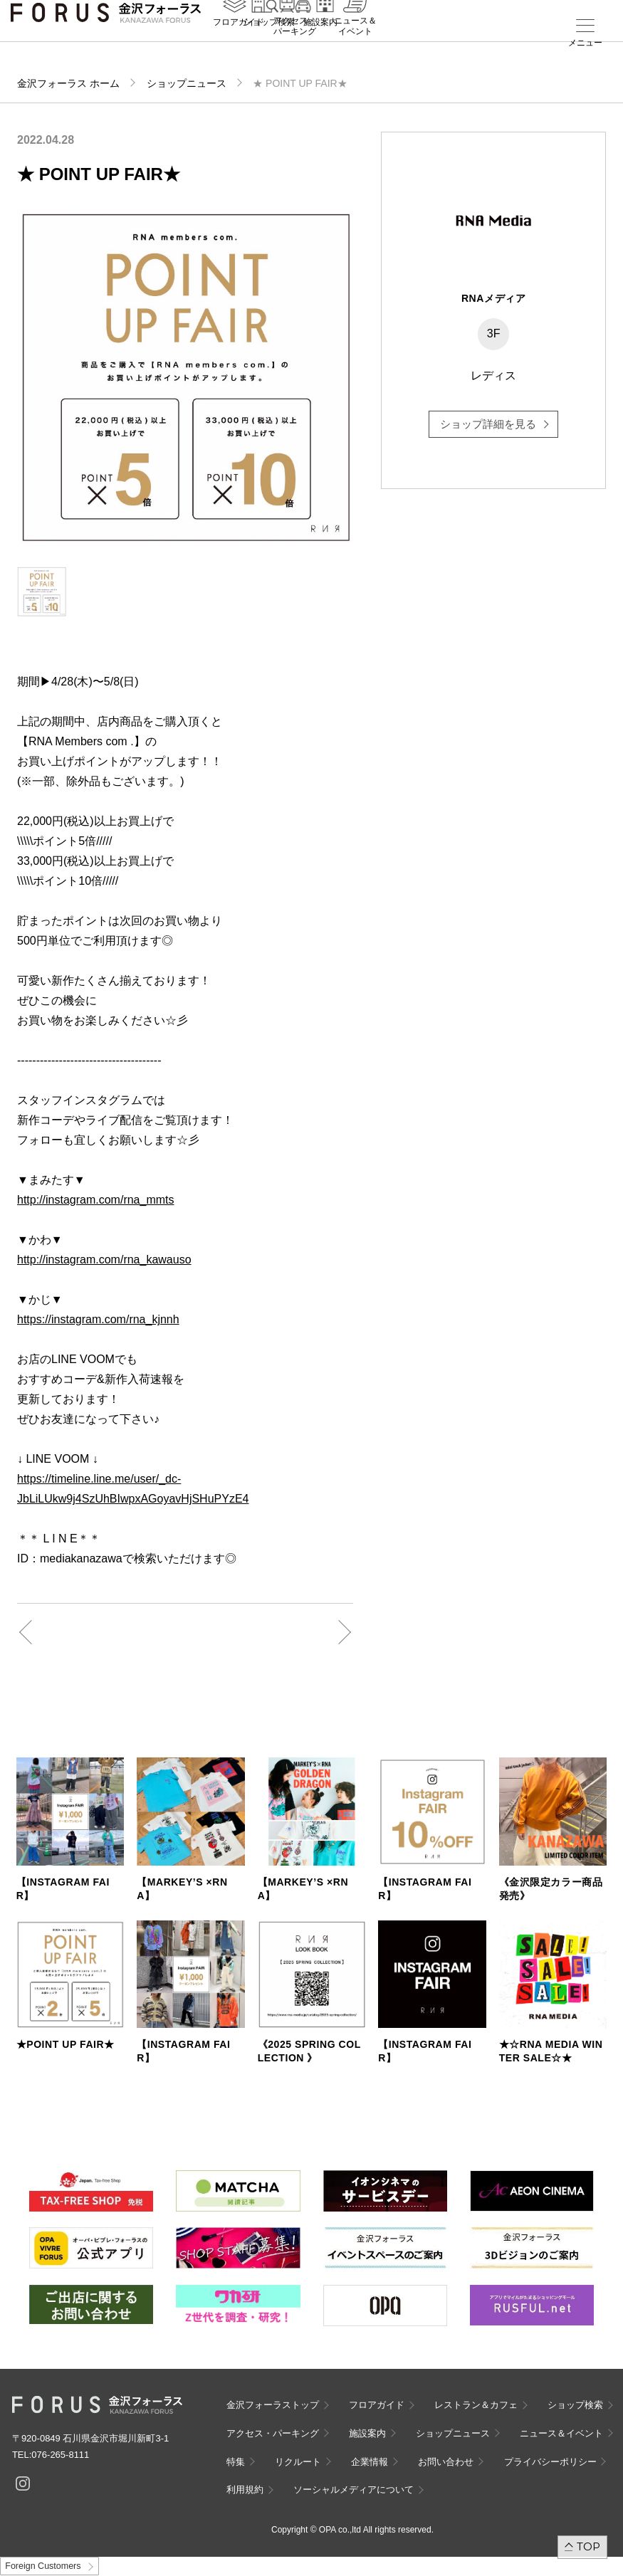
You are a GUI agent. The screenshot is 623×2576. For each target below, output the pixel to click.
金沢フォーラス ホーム (68, 83)
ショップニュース (186, 83)
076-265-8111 (60, 2454)
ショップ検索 (269, 43)
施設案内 (320, 43)
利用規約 (244, 2489)
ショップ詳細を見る (488, 424)
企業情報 (369, 2461)
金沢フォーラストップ (272, 2404)
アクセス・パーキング (294, 48)
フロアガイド (238, 43)
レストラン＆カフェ (476, 2404)
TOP (588, 2546)
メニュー (585, 43)
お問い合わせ (445, 2461)
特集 (235, 2461)
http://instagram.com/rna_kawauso (104, 1259)
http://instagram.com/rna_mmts (95, 1200)
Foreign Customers (42, 2566)
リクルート (298, 2461)
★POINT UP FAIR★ (65, 2044)
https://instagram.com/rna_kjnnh (98, 1319)
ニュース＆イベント (355, 48)
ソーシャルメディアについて (353, 2489)
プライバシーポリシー (550, 2461)
